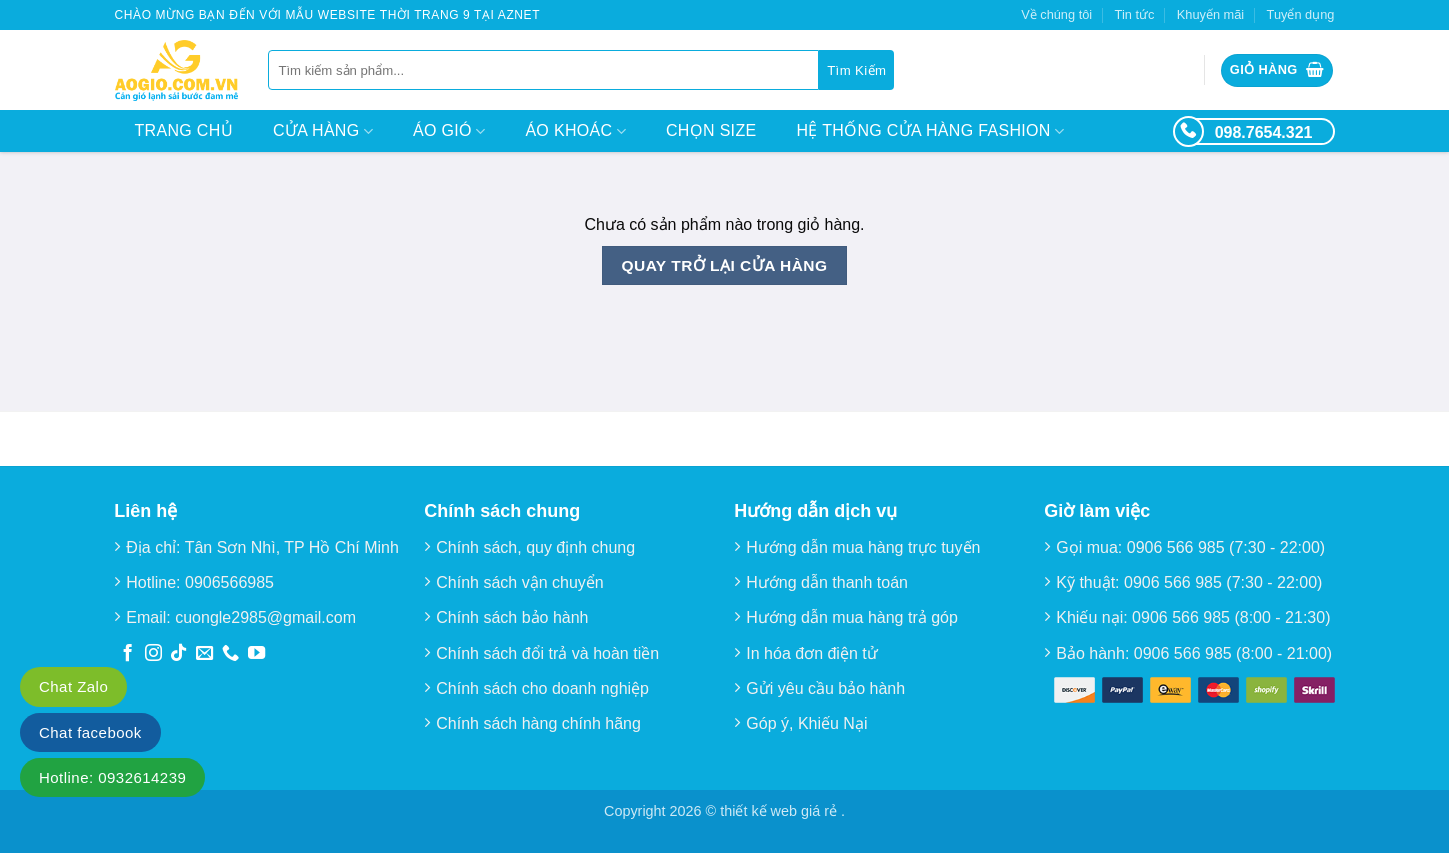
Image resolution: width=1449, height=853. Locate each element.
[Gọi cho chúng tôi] (230, 654)
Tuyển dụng (1301, 14)
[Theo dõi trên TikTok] (178, 654)
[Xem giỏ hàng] (1277, 70)
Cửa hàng (323, 131)
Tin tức (1135, 14)
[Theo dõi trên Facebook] (127, 654)
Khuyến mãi (1210, 14)
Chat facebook (90, 732)
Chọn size (711, 130)
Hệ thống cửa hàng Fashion (930, 131)
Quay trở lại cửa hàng (724, 265)
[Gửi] (856, 70)
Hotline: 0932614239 (112, 777)
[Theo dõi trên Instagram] (153, 654)
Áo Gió (449, 131)
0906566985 (229, 582)
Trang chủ (184, 130)
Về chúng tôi (1056, 14)
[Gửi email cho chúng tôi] (204, 654)
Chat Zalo (73, 686)
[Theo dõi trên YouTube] (256, 654)
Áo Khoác (575, 131)
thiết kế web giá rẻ (780, 811)
